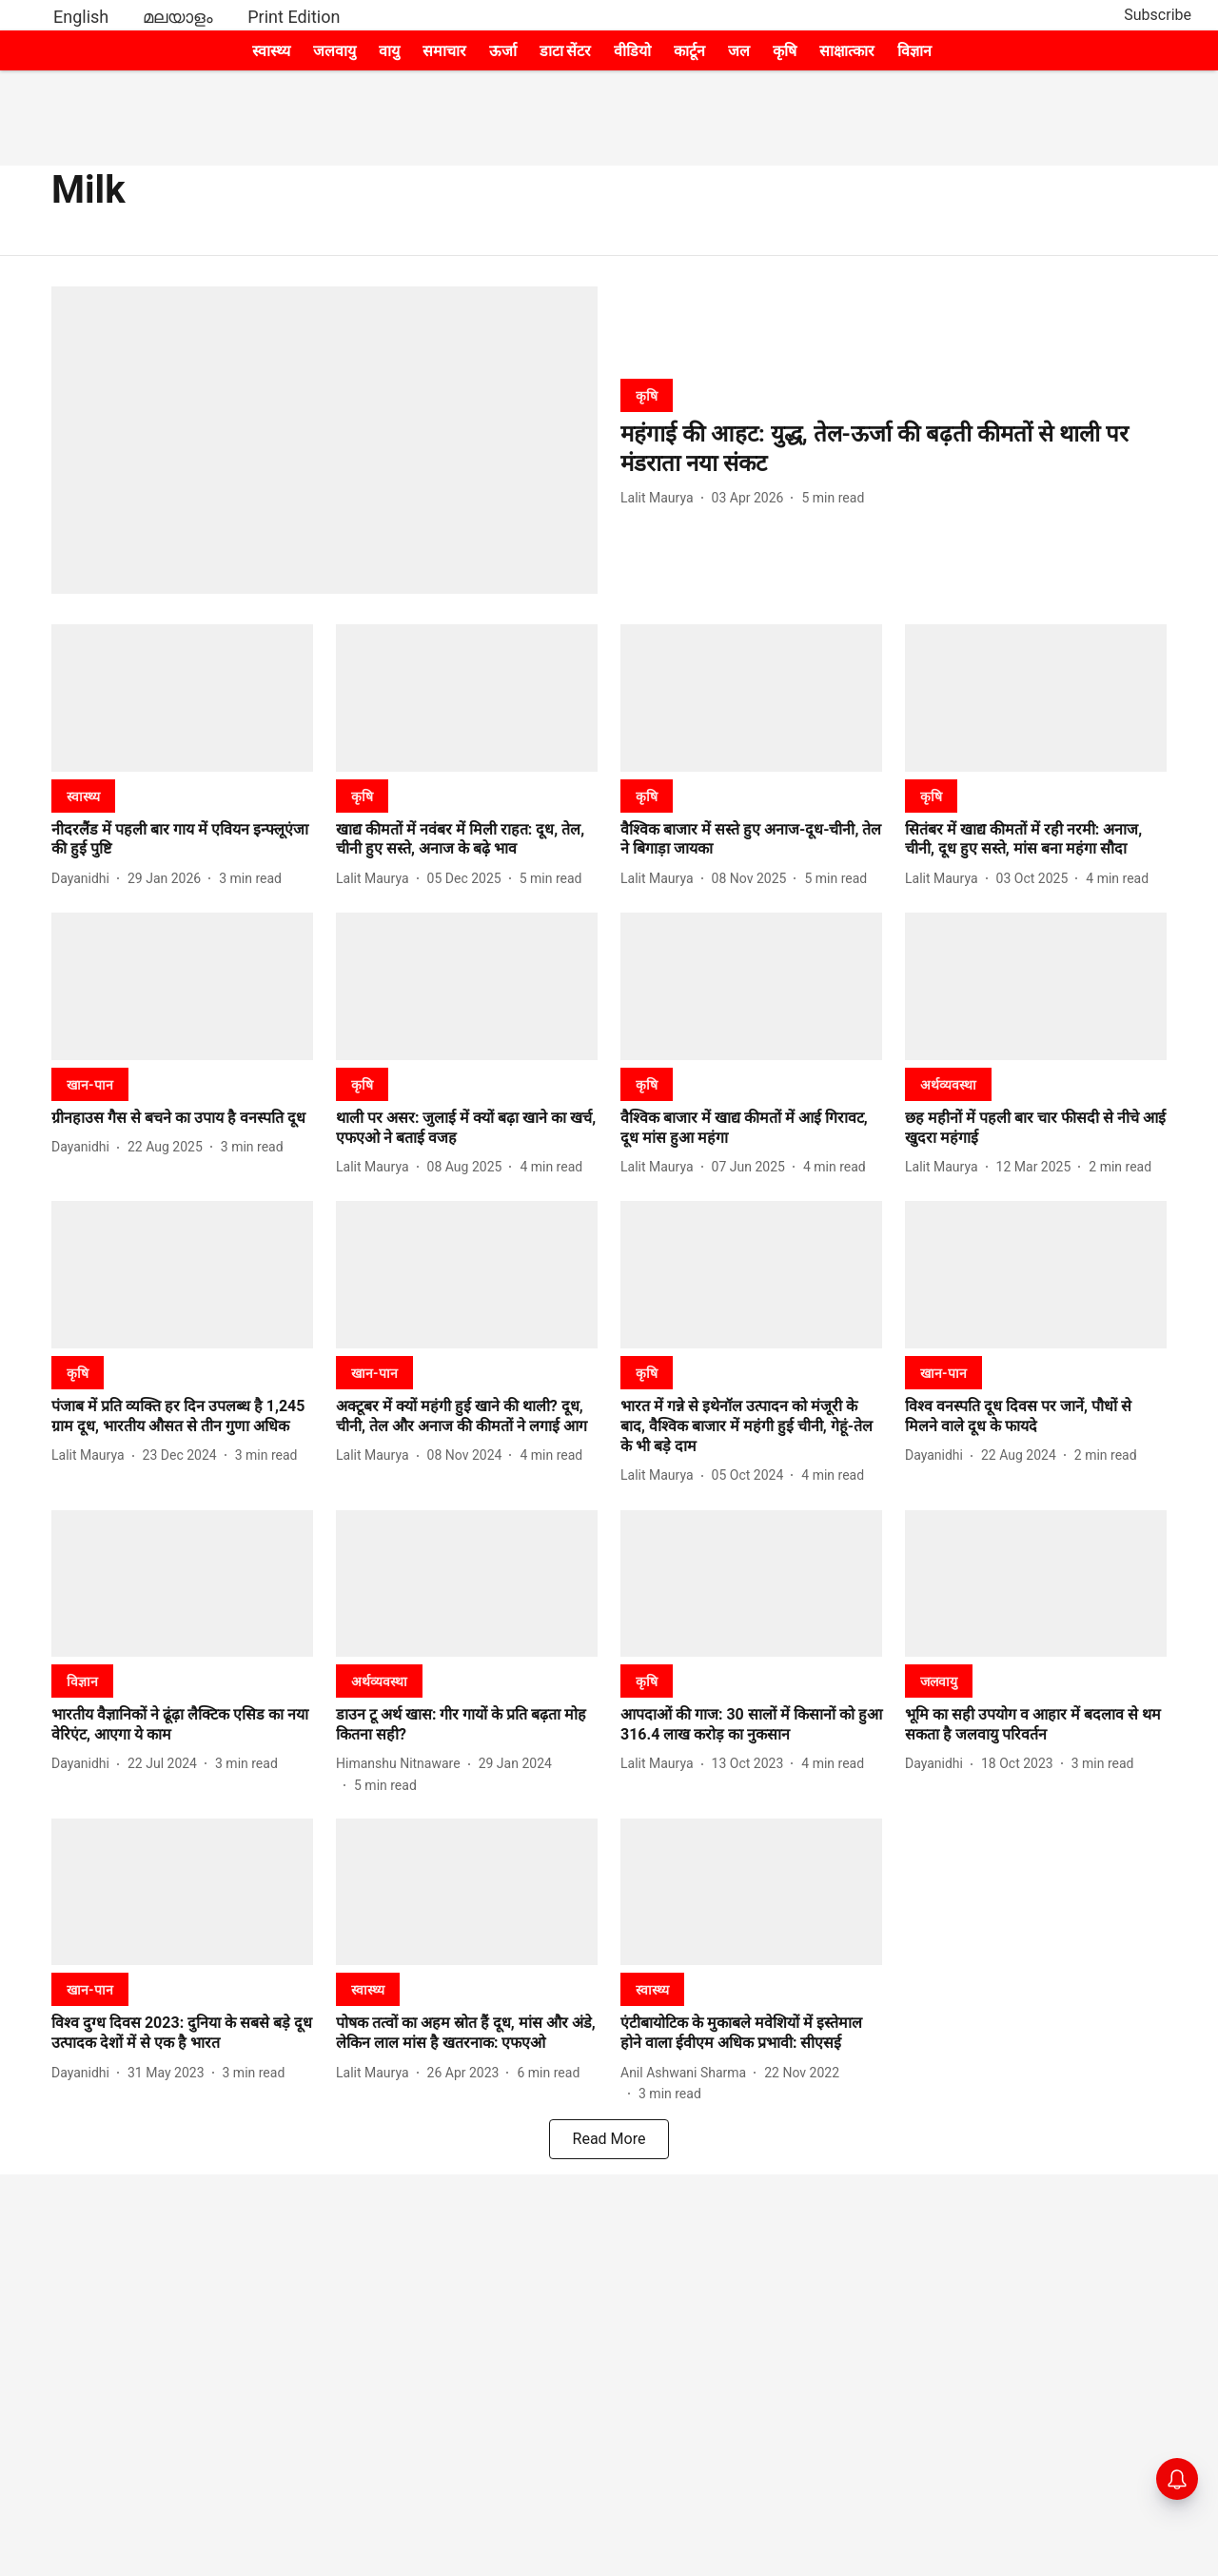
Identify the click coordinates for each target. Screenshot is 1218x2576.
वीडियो (632, 51)
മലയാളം (178, 17)
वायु (389, 51)
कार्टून (689, 51)
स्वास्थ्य (271, 51)
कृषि (784, 51)
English (80, 17)
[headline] (893, 449)
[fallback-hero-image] (324, 440)
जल (739, 51)
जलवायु (334, 51)
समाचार (444, 51)
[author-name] (660, 498)
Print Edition (293, 17)
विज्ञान (914, 51)
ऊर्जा (503, 51)
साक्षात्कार (846, 51)
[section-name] (646, 395)
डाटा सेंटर (566, 51)
